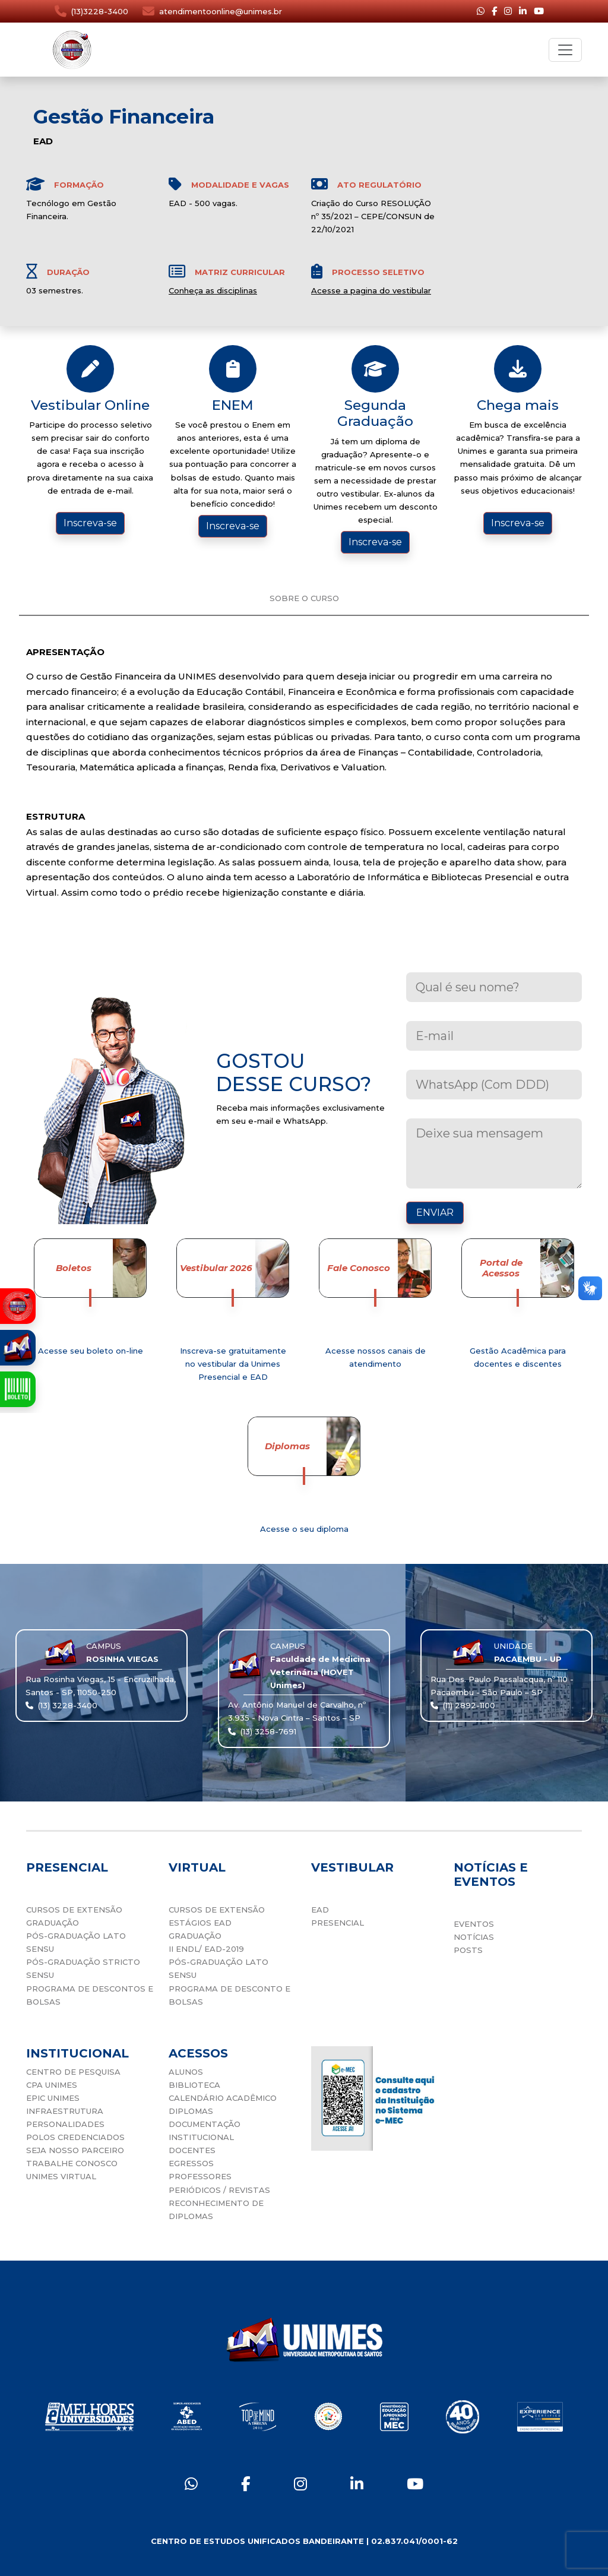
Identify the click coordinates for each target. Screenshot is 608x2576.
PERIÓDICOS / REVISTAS (219, 2190)
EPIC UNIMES (53, 2098)
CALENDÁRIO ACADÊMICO (223, 2098)
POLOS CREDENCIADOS (75, 2137)
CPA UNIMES (51, 2085)
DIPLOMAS (191, 2111)
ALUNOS (186, 2071)
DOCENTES (192, 2150)
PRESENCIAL (337, 1922)
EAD (320, 1909)
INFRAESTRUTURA (64, 2111)
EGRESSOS (191, 2163)
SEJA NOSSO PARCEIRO (75, 2150)
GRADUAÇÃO (52, 1922)
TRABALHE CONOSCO (72, 2163)
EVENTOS (474, 1924)
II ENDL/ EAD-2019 (206, 1949)
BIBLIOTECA (194, 2085)
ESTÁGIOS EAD (200, 1922)
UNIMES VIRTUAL (61, 2176)
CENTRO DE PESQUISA (73, 2071)
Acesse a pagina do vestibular (371, 290)
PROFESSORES (200, 2176)
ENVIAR (435, 1212)
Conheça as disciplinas (213, 290)
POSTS (468, 1950)
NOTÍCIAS (474, 1937)
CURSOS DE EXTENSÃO (74, 1909)
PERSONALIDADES (65, 2124)
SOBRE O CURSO (304, 598)
